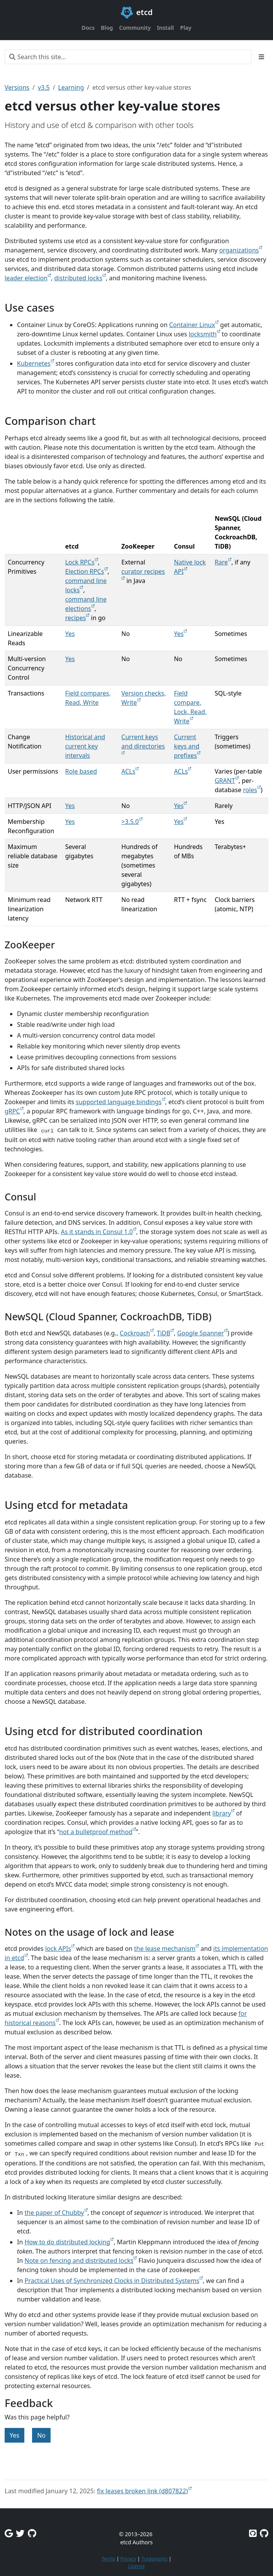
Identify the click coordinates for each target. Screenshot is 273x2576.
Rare (221, 562)
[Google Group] (9, 2533)
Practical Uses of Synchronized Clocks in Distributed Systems (111, 2280)
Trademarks (154, 2559)
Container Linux (192, 325)
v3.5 (44, 87)
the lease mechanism (164, 1948)
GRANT (225, 780)
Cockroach (135, 1333)
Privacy (128, 2559)
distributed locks (78, 278)
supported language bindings (118, 1102)
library (221, 1813)
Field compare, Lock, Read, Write (190, 707)
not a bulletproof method (95, 1832)
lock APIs (58, 1948)
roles (250, 790)
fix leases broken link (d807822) (142, 2491)
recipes (75, 618)
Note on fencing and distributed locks (78, 2260)
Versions (17, 87)
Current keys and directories (143, 741)
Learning (71, 87)
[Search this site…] (128, 56)
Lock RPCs (80, 562)
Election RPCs (84, 571)
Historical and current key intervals (85, 746)
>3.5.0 (130, 821)
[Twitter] (20, 2533)
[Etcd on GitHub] (253, 2533)
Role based (81, 771)
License (136, 2566)
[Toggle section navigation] (261, 57)
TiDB (163, 1333)
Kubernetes (34, 363)
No (41, 2435)
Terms (108, 2559)
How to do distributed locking (67, 2242)
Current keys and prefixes (186, 746)
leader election (26, 278)
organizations (239, 250)
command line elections (86, 604)
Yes (70, 633)
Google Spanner (200, 1333)
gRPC (12, 1111)
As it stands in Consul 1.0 (96, 1231)
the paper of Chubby (54, 2212)
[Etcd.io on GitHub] (264, 2533)
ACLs (128, 771)
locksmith (203, 334)
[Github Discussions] (32, 2533)
